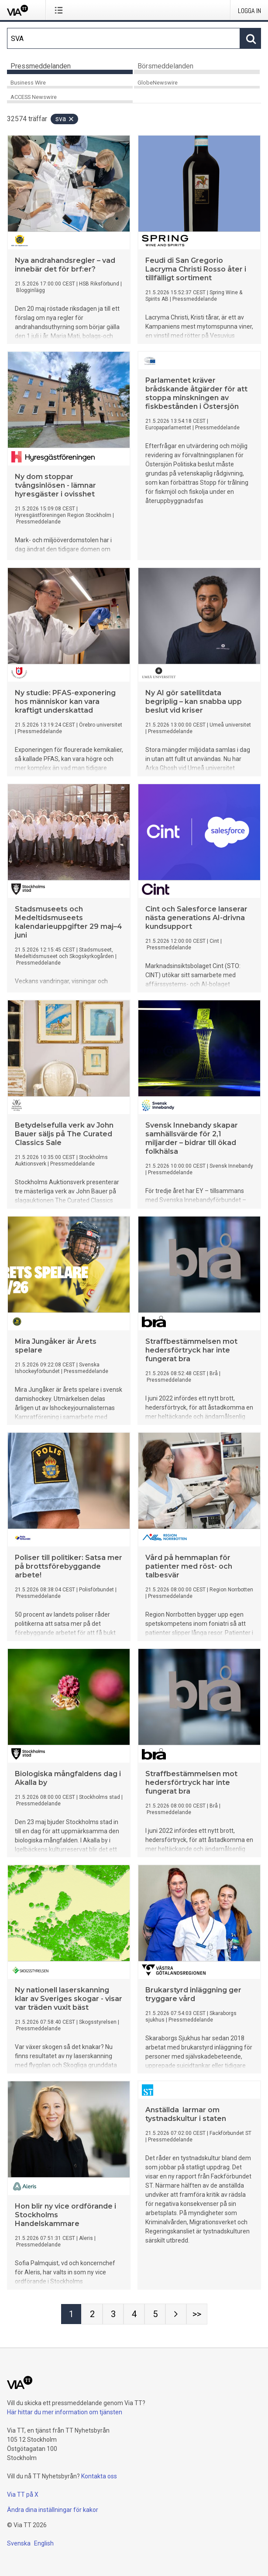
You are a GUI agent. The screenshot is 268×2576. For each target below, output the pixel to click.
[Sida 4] (134, 2314)
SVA (65, 119)
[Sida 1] (71, 2314)
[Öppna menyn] (60, 10)
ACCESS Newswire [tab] (33, 97)
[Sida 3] (113, 2314)
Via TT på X (22, 2494)
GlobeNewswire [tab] (157, 82)
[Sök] (123, 38)
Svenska (19, 2543)
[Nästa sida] (175, 2314)
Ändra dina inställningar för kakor (52, 2509)
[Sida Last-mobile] (196, 2314)
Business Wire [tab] (28, 82)
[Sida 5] (154, 2314)
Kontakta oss (99, 2476)
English (44, 2543)
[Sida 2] (92, 2314)
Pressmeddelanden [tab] (40, 66)
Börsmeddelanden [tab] (165, 66)
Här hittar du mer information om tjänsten (64, 2412)
